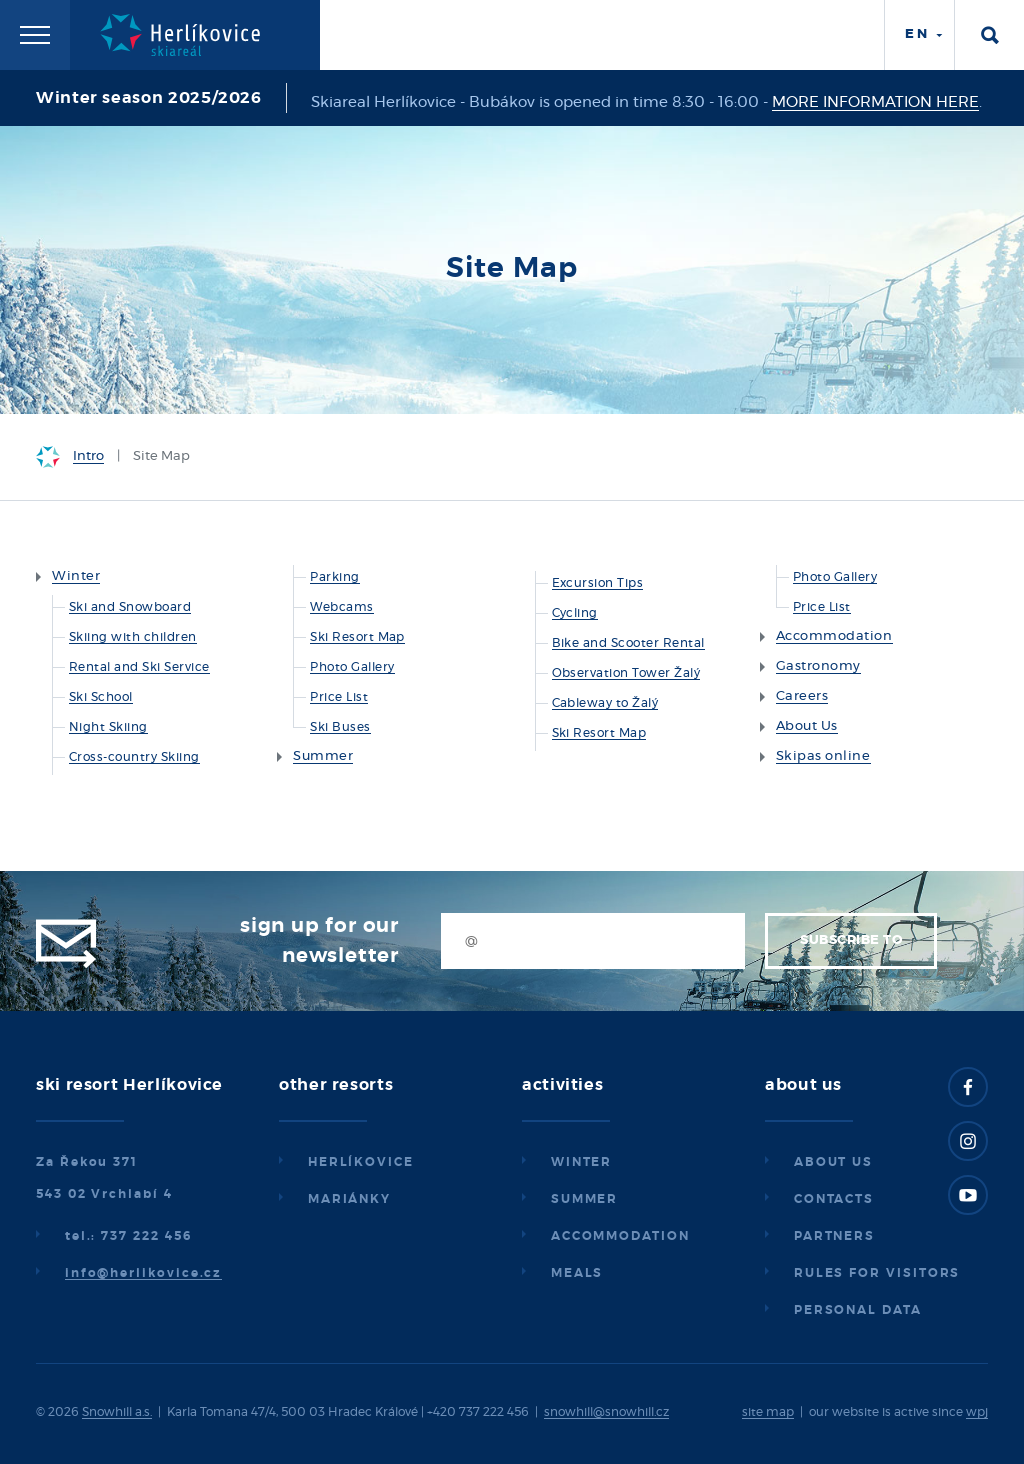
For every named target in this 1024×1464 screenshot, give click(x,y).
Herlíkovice (361, 1162)
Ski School (101, 697)
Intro (88, 456)
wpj (977, 1412)
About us (833, 1162)
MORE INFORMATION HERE (875, 102)
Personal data (858, 1310)
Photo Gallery (352, 667)
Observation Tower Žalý (626, 673)
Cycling (575, 613)
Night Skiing (108, 727)
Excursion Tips (598, 583)
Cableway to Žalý (605, 703)
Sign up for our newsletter (319, 941)
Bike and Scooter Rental (628, 643)
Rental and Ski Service (139, 667)
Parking (334, 577)
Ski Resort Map (357, 637)
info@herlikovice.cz (143, 1273)
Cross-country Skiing (134, 757)
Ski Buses (340, 727)
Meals (577, 1273)
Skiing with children (133, 637)
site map (768, 1412)
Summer (323, 756)
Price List (339, 697)
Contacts (834, 1199)
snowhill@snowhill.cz (606, 1412)
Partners (834, 1236)
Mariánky (349, 1199)
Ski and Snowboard (130, 607)
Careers (802, 696)
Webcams (341, 607)
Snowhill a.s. (117, 1412)
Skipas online (823, 756)
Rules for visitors (877, 1273)
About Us (807, 726)
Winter (76, 576)
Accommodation (834, 636)
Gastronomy (818, 666)
